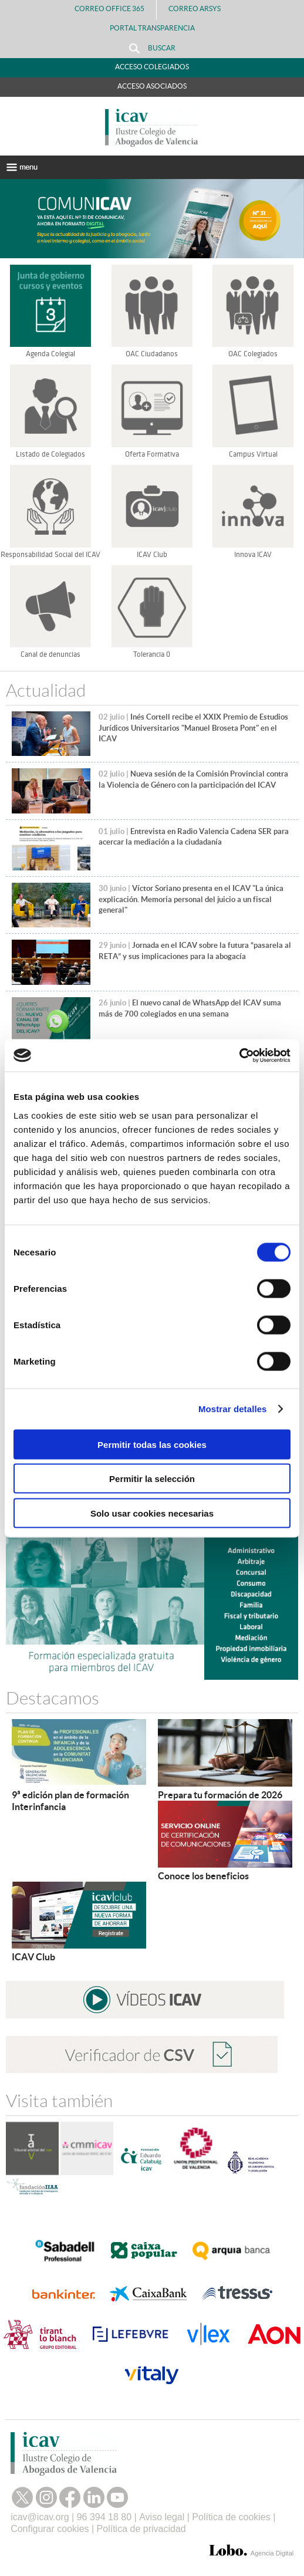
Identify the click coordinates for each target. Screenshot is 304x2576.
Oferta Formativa (152, 454)
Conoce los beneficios (203, 1876)
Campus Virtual (253, 454)
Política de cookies (231, 2517)
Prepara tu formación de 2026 (220, 1795)
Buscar (152, 48)
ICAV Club (152, 555)
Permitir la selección (152, 1479)
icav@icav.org (40, 2517)
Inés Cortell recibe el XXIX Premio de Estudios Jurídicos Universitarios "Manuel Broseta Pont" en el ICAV (193, 728)
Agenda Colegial (50, 354)
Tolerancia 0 (151, 654)
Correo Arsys (199, 8)
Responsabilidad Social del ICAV (50, 555)
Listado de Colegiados (50, 454)
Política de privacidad (141, 2529)
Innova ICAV (253, 555)
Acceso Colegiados (152, 66)
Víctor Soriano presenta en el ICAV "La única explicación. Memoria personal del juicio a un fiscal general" (191, 899)
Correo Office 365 (109, 8)
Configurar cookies (50, 2529)
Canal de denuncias (50, 654)
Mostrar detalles (232, 1409)
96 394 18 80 (104, 2517)
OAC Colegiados (253, 354)
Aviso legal (161, 2517)
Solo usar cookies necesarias (152, 1513)
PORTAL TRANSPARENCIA (152, 28)
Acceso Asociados (152, 86)
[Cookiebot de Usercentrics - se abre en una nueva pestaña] (239, 1055)
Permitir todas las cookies (152, 1444)
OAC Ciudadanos (152, 354)
